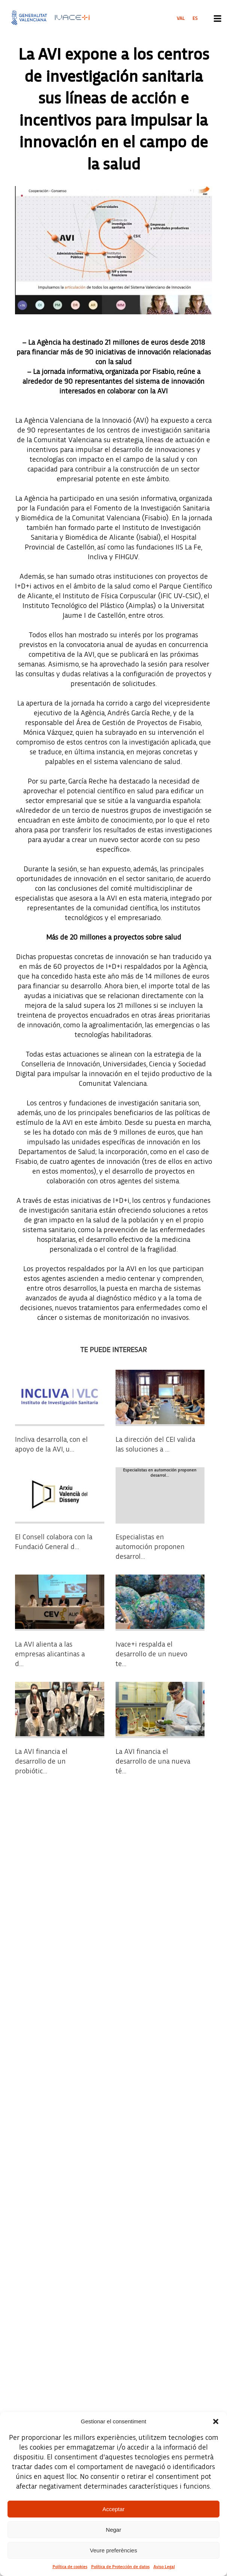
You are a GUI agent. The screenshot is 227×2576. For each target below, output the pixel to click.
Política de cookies (70, 2566)
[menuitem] (181, 18)
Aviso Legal (164, 2566)
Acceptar (113, 2509)
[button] (215, 2421)
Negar (113, 2529)
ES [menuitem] (195, 18)
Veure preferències (113, 2550)
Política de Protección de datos (120, 2566)
